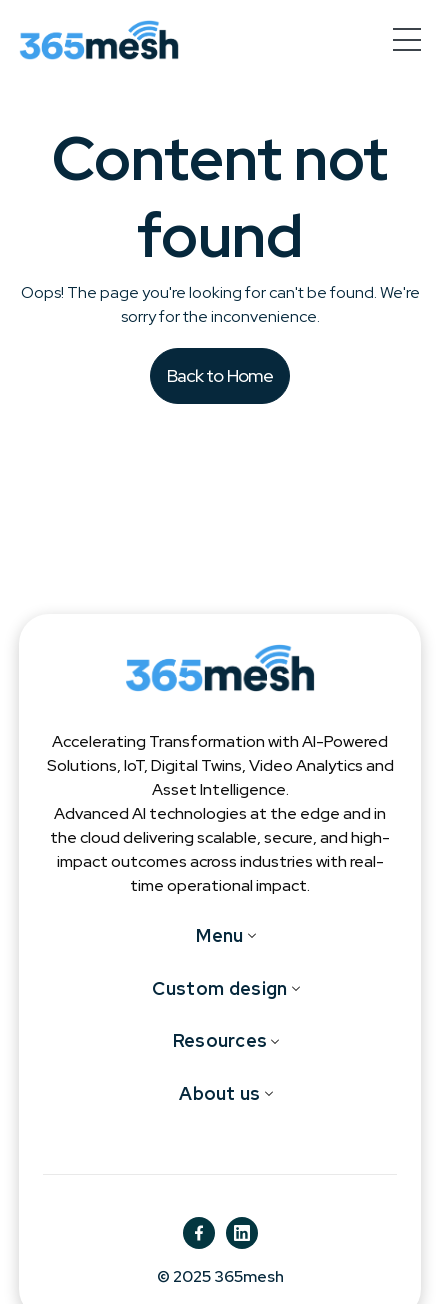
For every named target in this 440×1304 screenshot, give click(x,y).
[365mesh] (99, 40)
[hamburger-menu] (407, 39)
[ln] (242, 1233)
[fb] (199, 1233)
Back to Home (220, 375)
